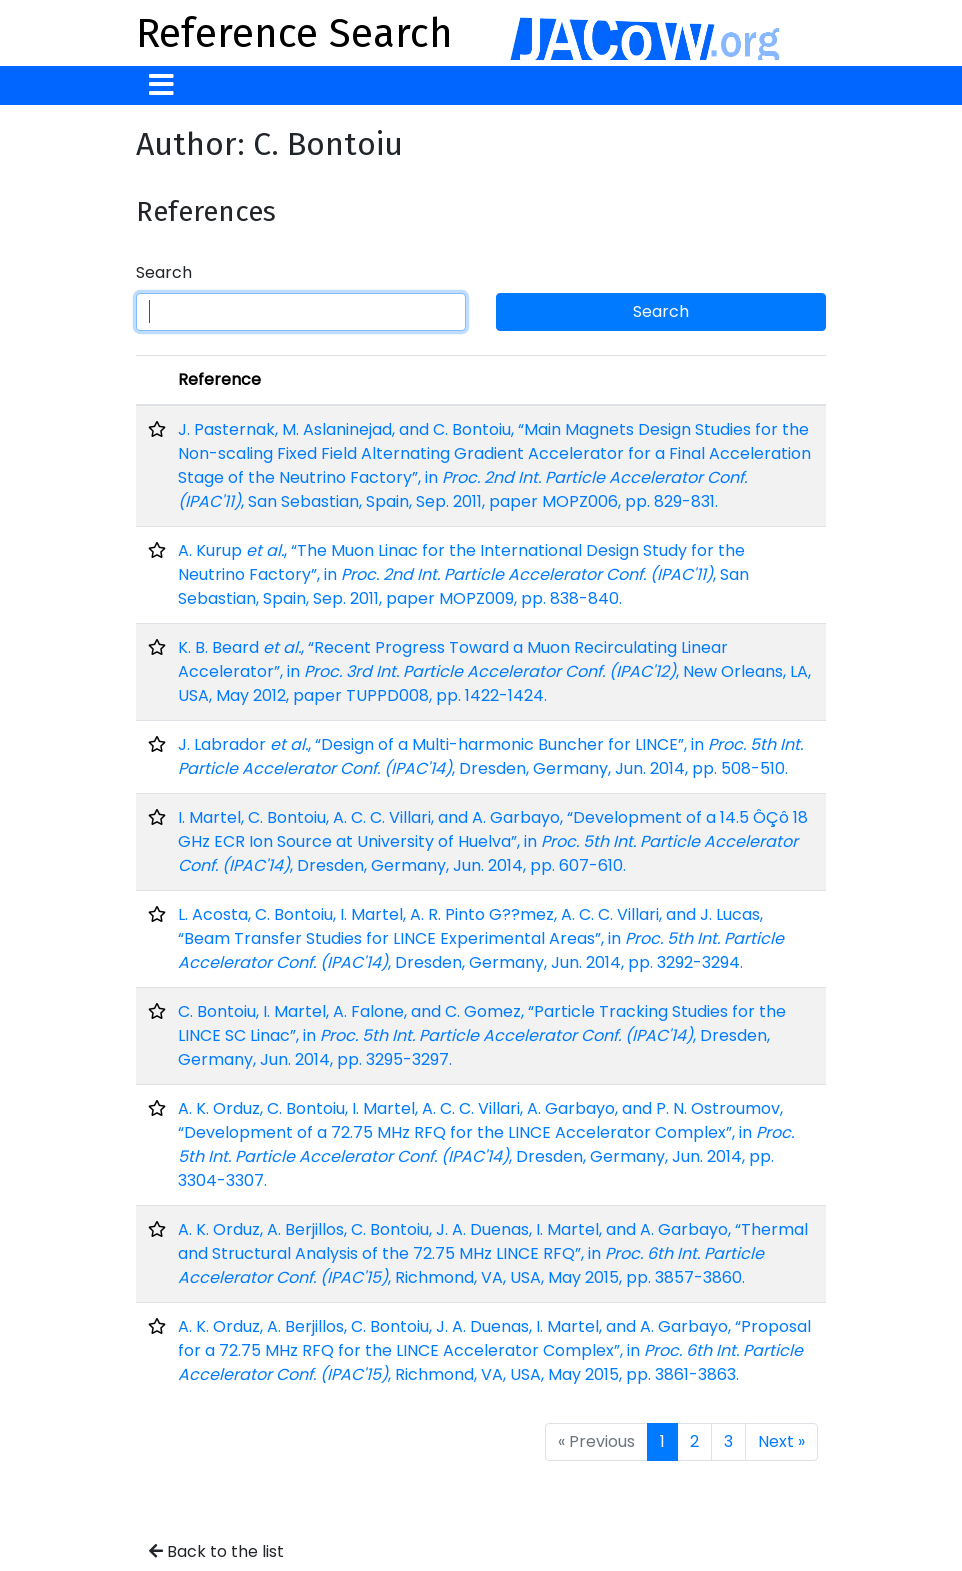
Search (164, 272)
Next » (781, 1441)
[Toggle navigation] (161, 85)
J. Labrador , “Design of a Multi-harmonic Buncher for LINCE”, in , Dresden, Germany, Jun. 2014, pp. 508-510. (490, 756)
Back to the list (216, 1551)
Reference (219, 379)
